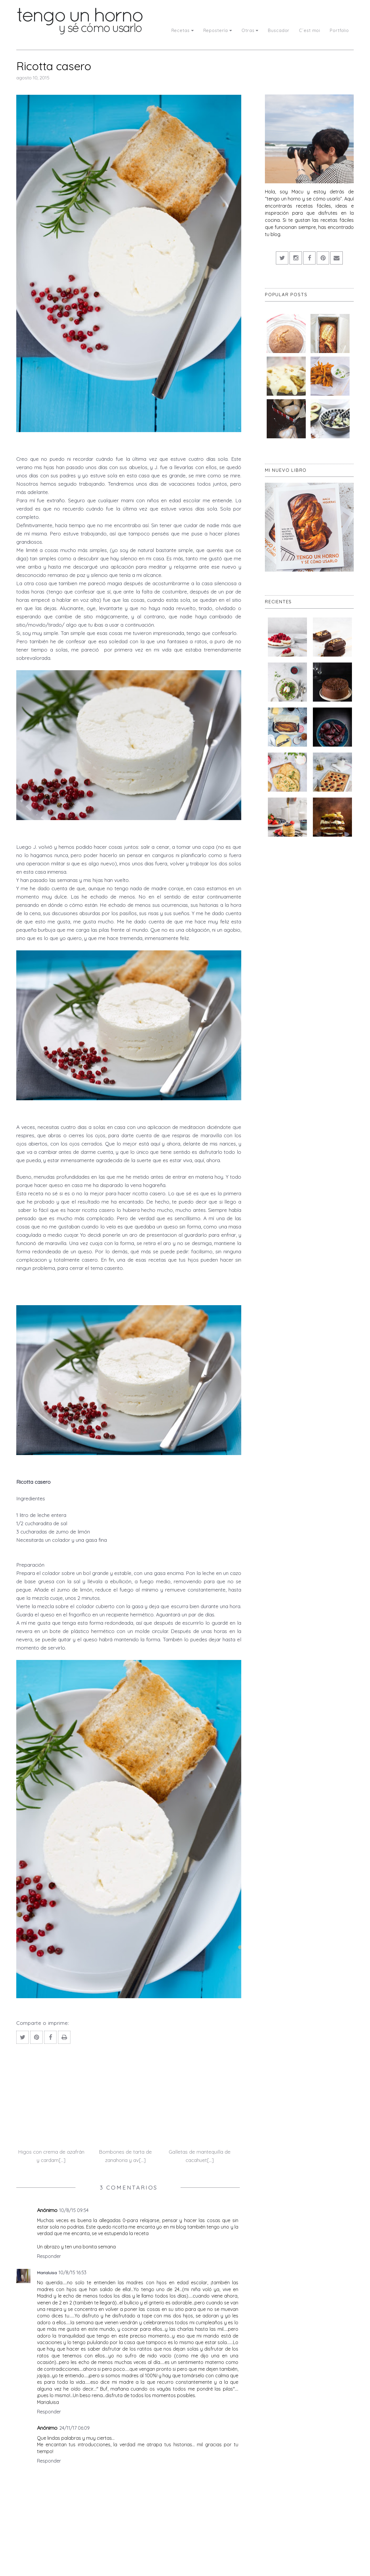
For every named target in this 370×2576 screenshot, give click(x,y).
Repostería (217, 30)
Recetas (182, 30)
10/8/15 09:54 (74, 2210)
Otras (250, 30)
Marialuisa (47, 2272)
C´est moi (309, 30)
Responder (49, 2256)
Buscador (278, 30)
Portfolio (339, 30)
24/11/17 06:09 (74, 2428)
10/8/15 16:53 (72, 2272)
